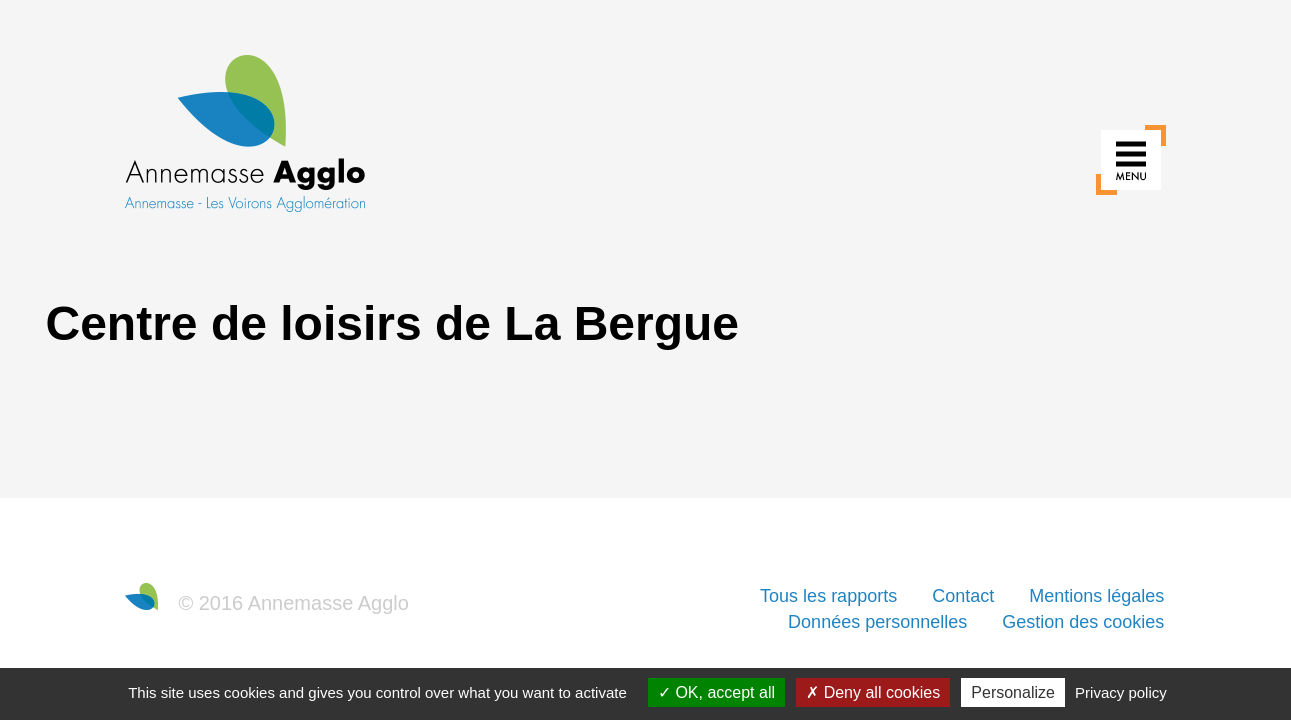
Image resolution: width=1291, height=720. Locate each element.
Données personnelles (877, 622)
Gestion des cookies (1083, 622)
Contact (963, 596)
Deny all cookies (873, 692)
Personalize (1013, 692)
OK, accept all (716, 692)
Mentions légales (1096, 596)
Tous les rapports (828, 596)
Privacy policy (1121, 692)
